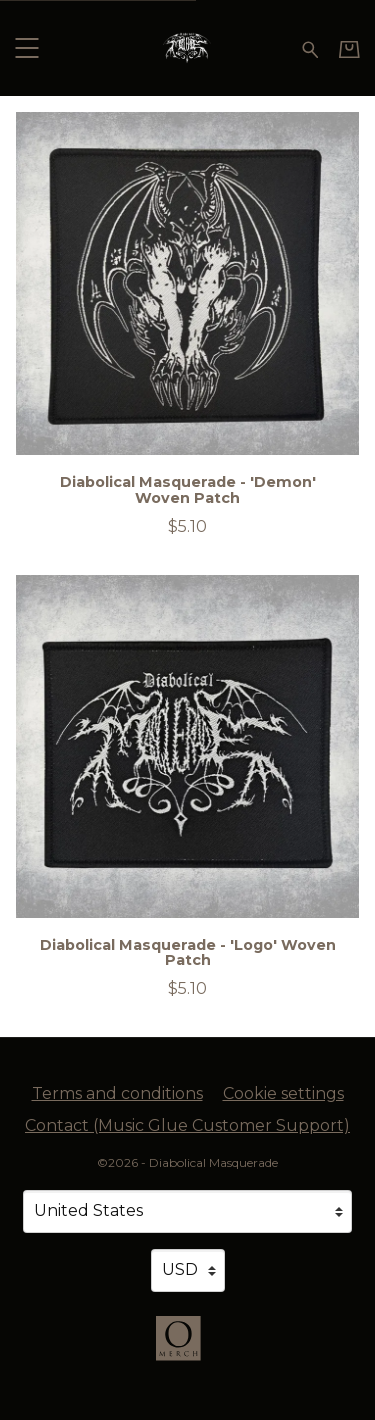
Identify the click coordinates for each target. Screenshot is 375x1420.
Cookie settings (283, 1093)
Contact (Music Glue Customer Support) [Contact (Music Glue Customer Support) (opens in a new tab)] (187, 1125)
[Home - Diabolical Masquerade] (187, 47)
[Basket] (349, 49)
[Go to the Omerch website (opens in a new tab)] (188, 1348)
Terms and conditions (117, 1093)
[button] (26, 47)
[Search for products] (310, 47)
